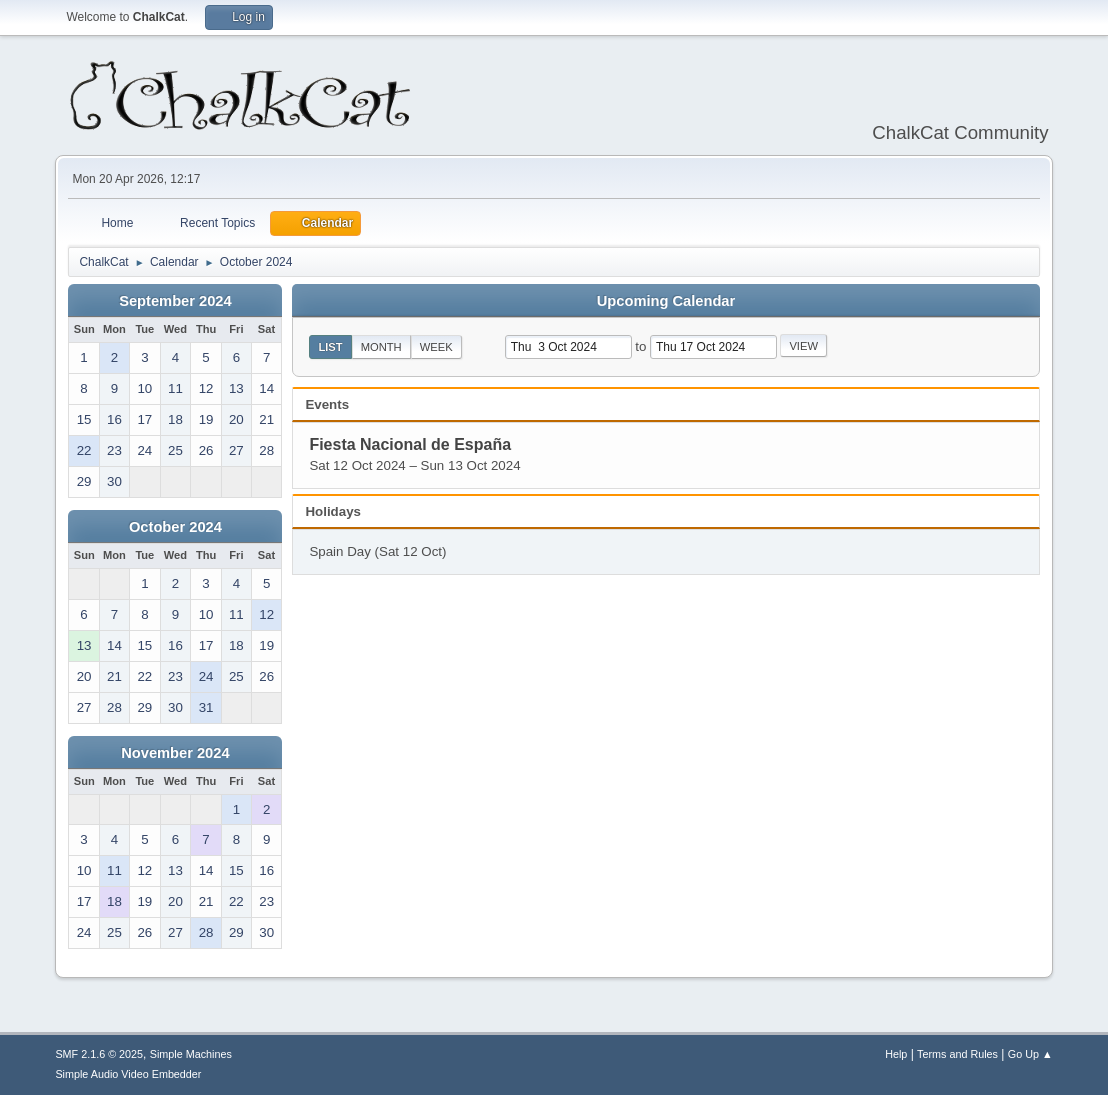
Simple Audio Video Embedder (128, 1074)
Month (381, 347)
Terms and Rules (957, 1054)
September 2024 (175, 301)
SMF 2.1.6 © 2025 (99, 1054)
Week (436, 347)
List (330, 347)
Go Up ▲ (1030, 1054)
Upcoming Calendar (666, 301)
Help (896, 1054)
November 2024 (175, 753)
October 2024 (175, 527)
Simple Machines (191, 1054)
